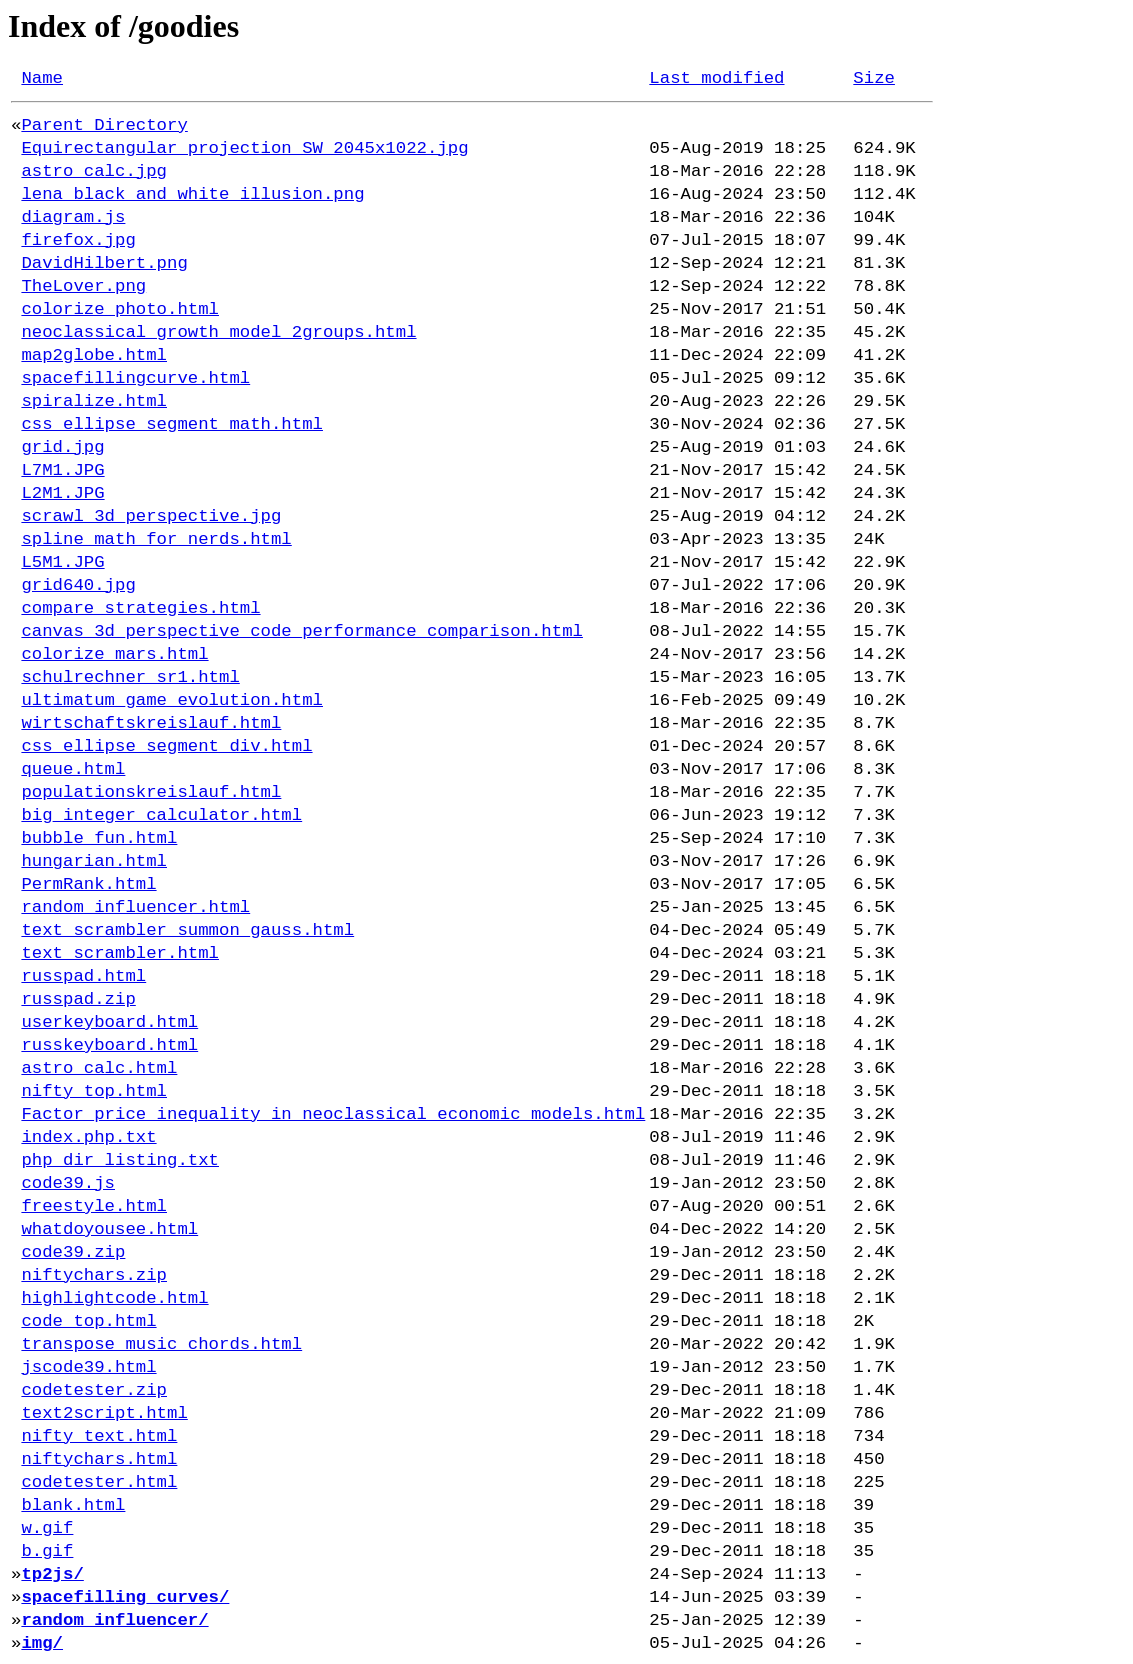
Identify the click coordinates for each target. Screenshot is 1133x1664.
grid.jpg (62, 447)
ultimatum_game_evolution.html (172, 700)
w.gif (47, 1528)
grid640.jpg (78, 585)
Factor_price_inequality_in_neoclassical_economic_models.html (333, 1114)
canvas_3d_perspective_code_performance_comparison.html (302, 631)
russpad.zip (78, 999)
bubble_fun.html (99, 838)
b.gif (47, 1551)
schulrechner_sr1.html (130, 677)
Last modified (716, 78)
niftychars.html (99, 1459)
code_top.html (88, 1321)
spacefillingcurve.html (135, 378)
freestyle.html (94, 1206)
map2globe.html (94, 355)
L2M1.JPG (62, 493)
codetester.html (99, 1482)
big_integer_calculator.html (161, 815)
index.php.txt (88, 1137)
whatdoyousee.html (109, 1229)
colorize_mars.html (114, 654)
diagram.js (73, 217)
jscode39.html (88, 1367)
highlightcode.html (114, 1298)
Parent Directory (104, 125)
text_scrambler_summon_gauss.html (187, 930)
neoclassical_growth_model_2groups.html (218, 332)
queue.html (73, 769)
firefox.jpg (78, 240)
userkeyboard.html (109, 1022)
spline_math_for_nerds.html (156, 539)
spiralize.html (94, 401)
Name (42, 78)
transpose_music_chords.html (161, 1344)
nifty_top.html (94, 1091)
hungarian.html (94, 861)
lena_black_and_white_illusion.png (192, 194)
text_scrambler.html (120, 953)
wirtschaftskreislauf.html (151, 723)
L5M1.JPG (62, 562)
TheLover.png (83, 286)
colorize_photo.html (120, 309)
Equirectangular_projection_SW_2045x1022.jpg (244, 148)
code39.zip (73, 1252)
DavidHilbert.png (104, 263)
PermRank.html (88, 884)
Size (874, 78)
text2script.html (104, 1413)
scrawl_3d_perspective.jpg (151, 516)
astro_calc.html (99, 1068)
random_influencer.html (135, 907)
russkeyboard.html (109, 1045)
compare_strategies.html (140, 608)
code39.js (68, 1183)
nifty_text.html (99, 1436)
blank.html (73, 1505)
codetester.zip (94, 1390)
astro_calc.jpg (94, 171)
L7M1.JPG (62, 470)
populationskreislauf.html (151, 792)
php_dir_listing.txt (120, 1160)
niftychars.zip (94, 1275)
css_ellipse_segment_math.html (172, 424)
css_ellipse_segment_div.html (166, 746)
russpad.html (83, 976)
